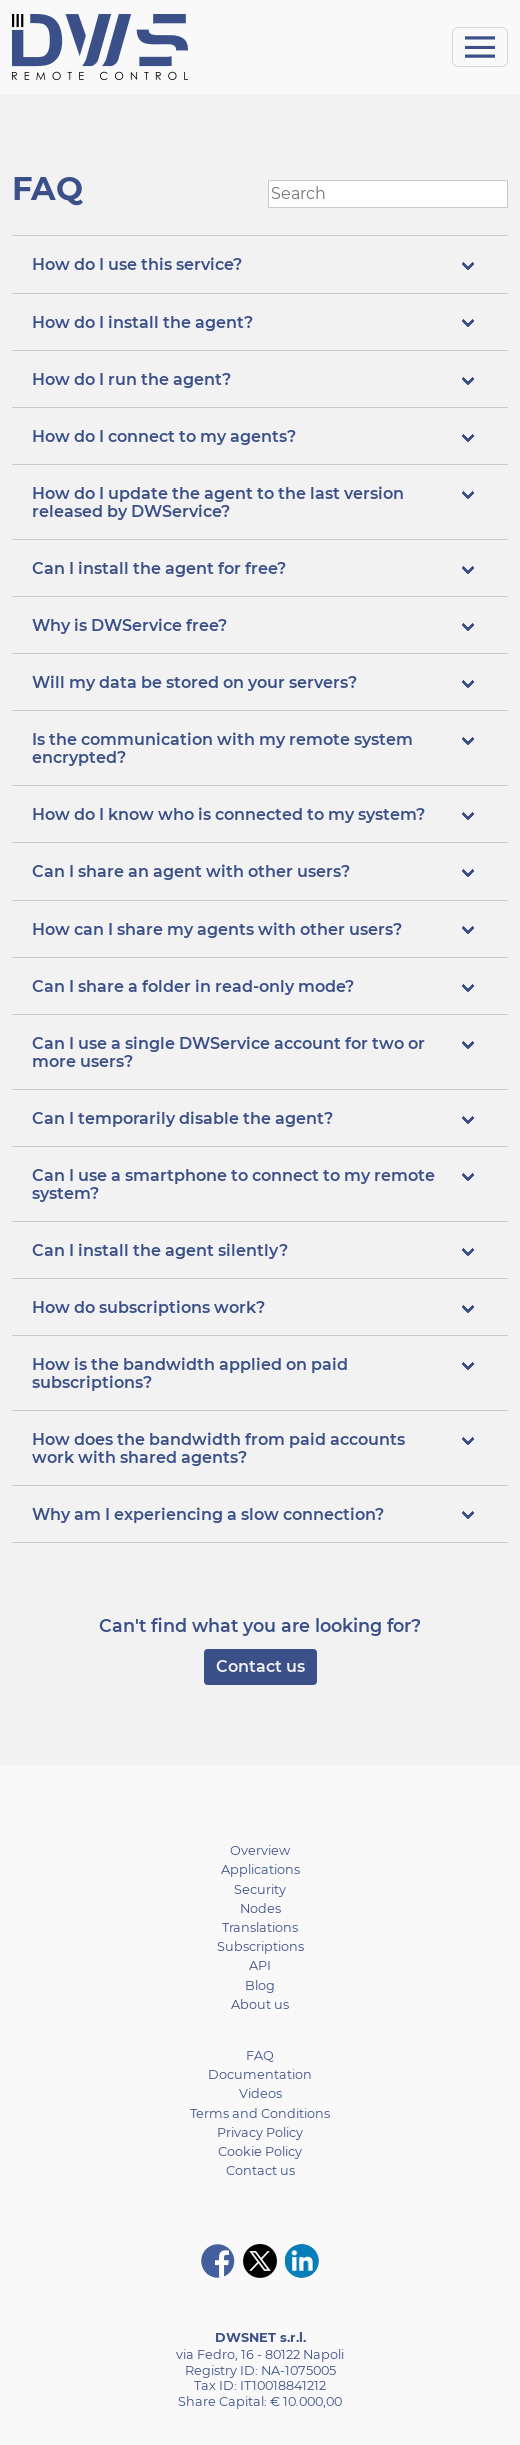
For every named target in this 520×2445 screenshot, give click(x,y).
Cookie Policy (260, 2151)
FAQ (260, 2055)
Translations (260, 1927)
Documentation (260, 2074)
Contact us (260, 1666)
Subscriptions (260, 1946)
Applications (260, 1869)
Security (260, 1889)
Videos (260, 2093)
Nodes (260, 1908)
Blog (260, 1985)
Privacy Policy (260, 2132)
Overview (260, 1850)
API (260, 1965)
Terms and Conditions (260, 2113)
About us (260, 2004)
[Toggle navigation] (480, 47)
